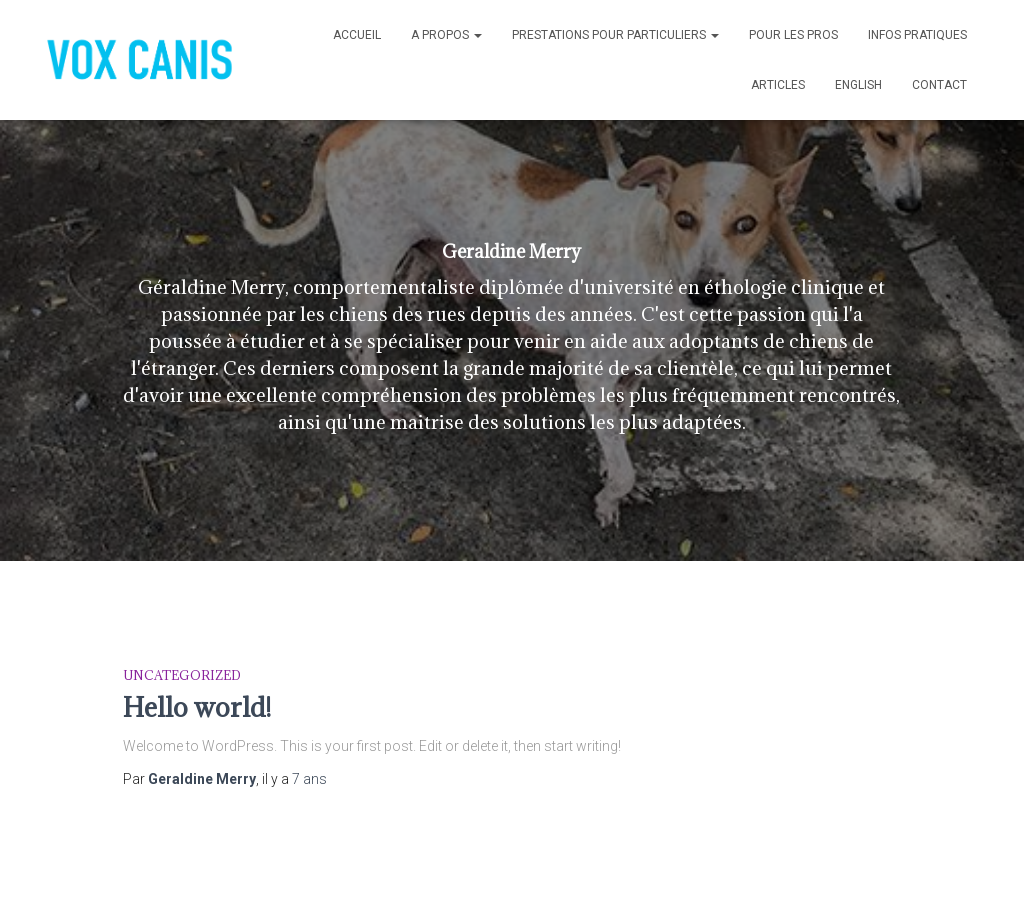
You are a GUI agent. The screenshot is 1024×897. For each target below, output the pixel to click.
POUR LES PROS (793, 35)
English (858, 85)
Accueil (357, 35)
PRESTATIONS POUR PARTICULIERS (615, 35)
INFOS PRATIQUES (917, 35)
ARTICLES (778, 85)
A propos (446, 35)
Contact (939, 85)
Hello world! (197, 707)
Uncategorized (182, 675)
